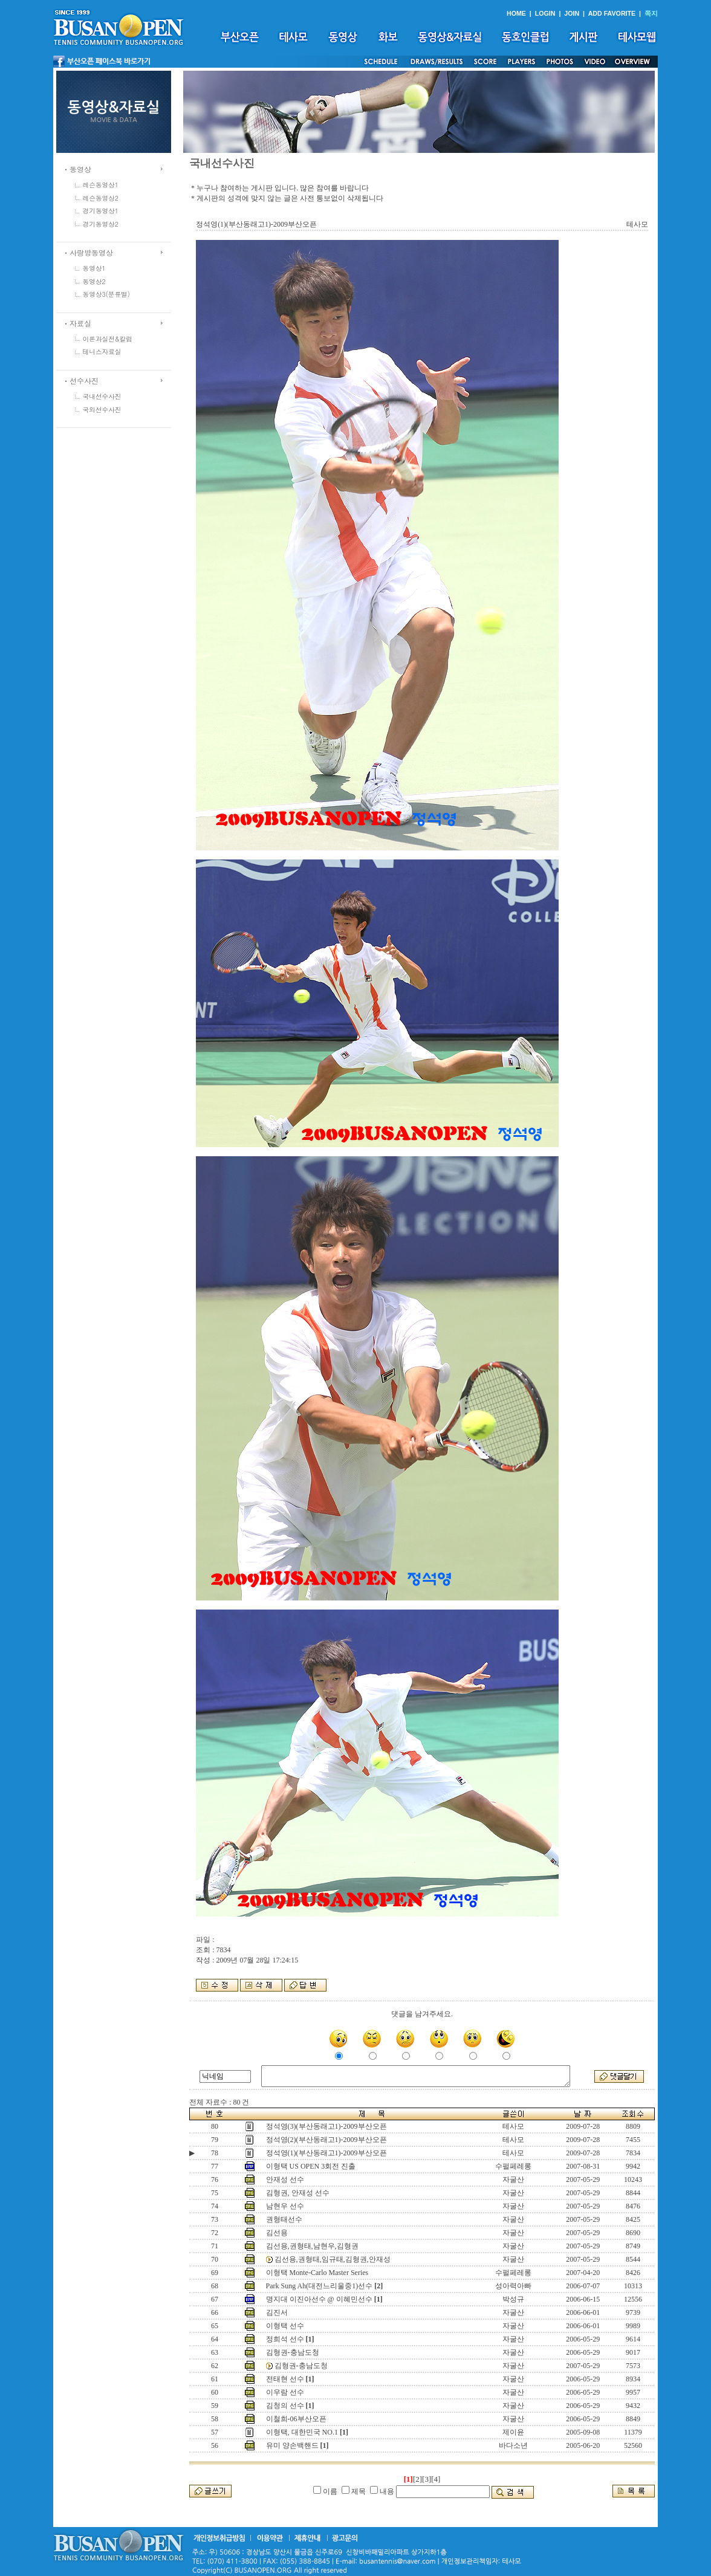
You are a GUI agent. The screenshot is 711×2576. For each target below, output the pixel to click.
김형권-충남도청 (292, 2352)
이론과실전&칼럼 (107, 338)
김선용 (277, 2232)
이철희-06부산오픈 (296, 2419)
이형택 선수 (285, 2326)
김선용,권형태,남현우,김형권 (312, 2246)
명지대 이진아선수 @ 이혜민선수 (319, 2299)
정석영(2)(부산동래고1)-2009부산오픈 (326, 2139)
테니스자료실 (102, 351)
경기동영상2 (101, 223)
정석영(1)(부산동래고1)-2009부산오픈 (326, 2153)
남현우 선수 (285, 2206)
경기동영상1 (101, 210)
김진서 (277, 2312)
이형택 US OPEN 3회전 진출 (311, 2166)
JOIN (571, 13)
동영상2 (94, 281)
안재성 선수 (285, 2179)
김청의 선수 (285, 2405)
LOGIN (545, 13)
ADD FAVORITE (612, 13)
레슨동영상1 (101, 184)
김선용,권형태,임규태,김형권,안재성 (332, 2259)
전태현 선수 (285, 2379)
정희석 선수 (285, 2339)
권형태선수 (284, 2219)
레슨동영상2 (101, 197)
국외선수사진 (102, 409)
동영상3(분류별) (106, 294)
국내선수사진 (102, 396)
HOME (516, 13)
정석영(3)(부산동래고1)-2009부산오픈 (326, 2126)
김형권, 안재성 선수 (298, 2193)
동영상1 (94, 268)
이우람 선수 (285, 2392)
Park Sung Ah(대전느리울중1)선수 (319, 2286)
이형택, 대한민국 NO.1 (302, 2432)
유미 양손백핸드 (292, 2445)
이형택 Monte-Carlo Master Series (317, 2272)
